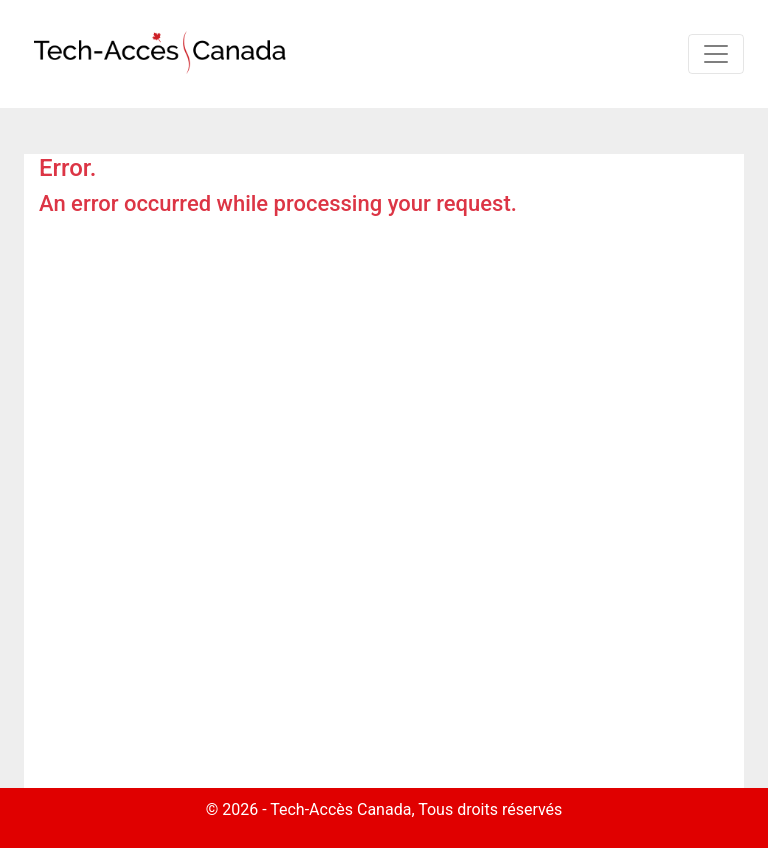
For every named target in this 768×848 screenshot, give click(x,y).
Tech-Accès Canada (340, 809)
